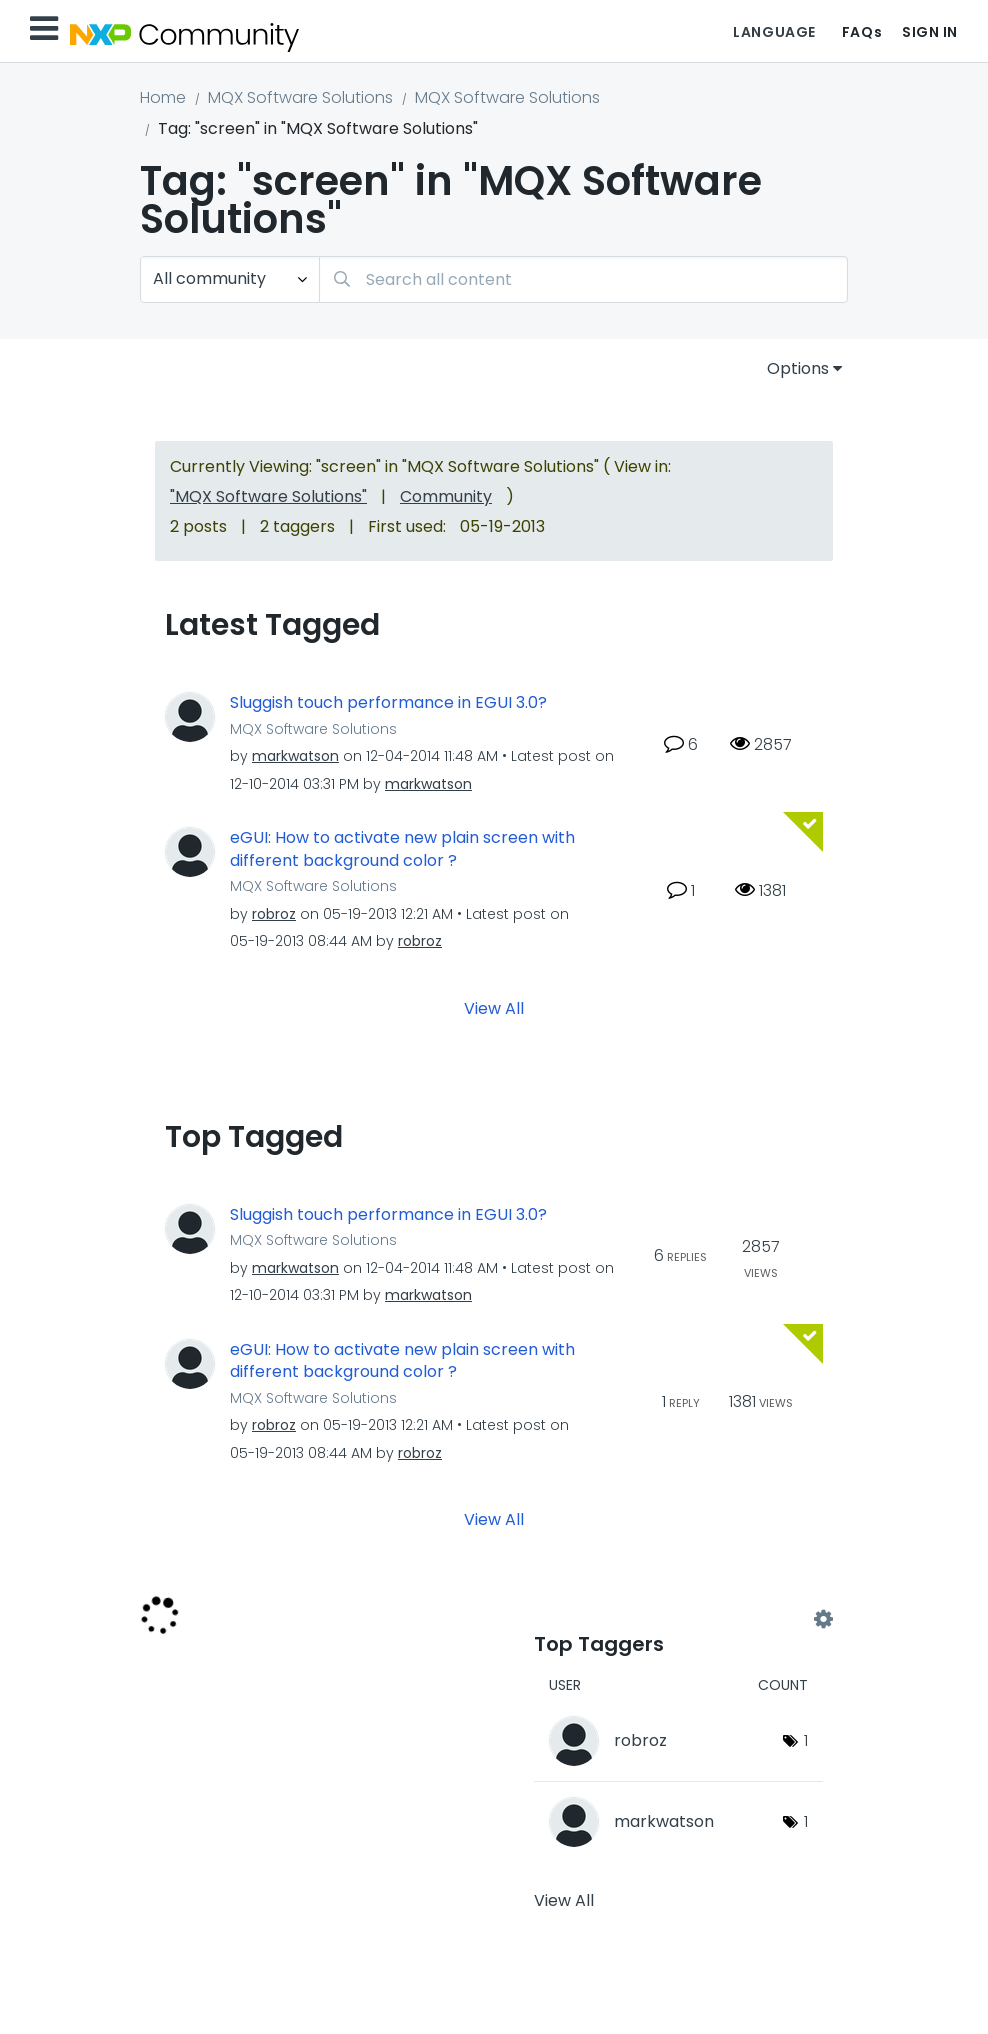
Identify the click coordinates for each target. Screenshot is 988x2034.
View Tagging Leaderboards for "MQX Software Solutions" (678, 1620)
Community (446, 496)
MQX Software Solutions (300, 97)
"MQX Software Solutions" (268, 496)
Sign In (930, 32)
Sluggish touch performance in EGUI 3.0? (388, 703)
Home (163, 97)
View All (494, 1007)
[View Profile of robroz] (274, 914)
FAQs (862, 32)
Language (774, 32)
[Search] (583, 279)
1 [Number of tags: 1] (806, 1740)
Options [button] (798, 368)
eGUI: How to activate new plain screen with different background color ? (402, 849)
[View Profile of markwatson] (295, 756)
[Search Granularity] (230, 279)
